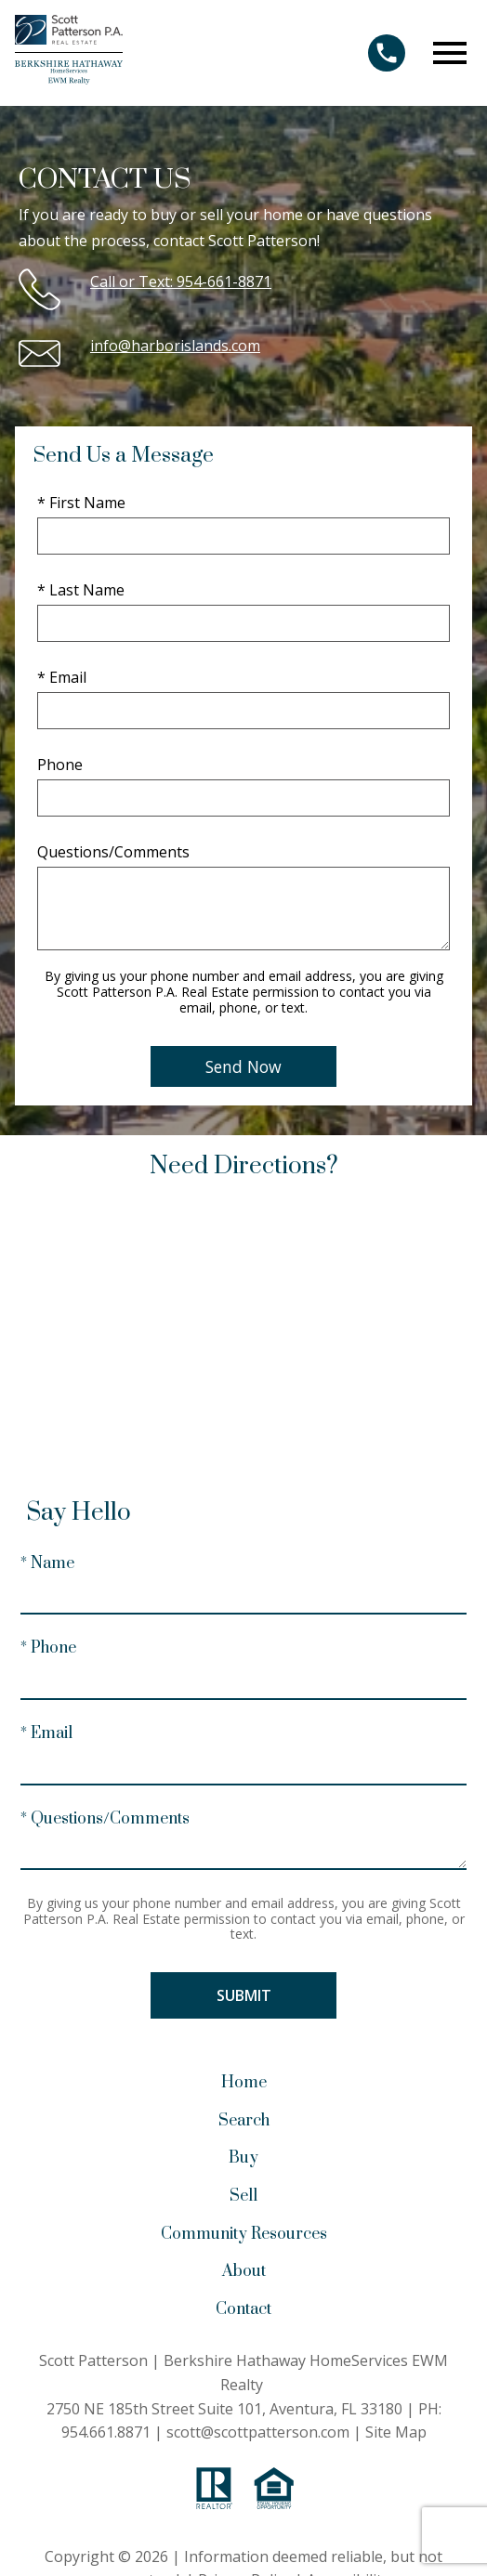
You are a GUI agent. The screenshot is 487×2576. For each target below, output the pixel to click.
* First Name (81, 502)
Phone (60, 764)
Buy (243, 2158)
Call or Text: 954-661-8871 (180, 281)
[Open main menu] (450, 53)
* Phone (48, 1648)
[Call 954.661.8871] (386, 53)
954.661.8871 (106, 2432)
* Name (47, 1563)
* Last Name (81, 590)
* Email (61, 677)
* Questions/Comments (105, 1819)
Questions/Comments (113, 852)
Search (244, 2121)
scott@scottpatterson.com (257, 2432)
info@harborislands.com (175, 345)
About (244, 2271)
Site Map (396, 2432)
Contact (243, 2309)
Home (244, 2083)
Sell (243, 2196)
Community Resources (244, 2234)
